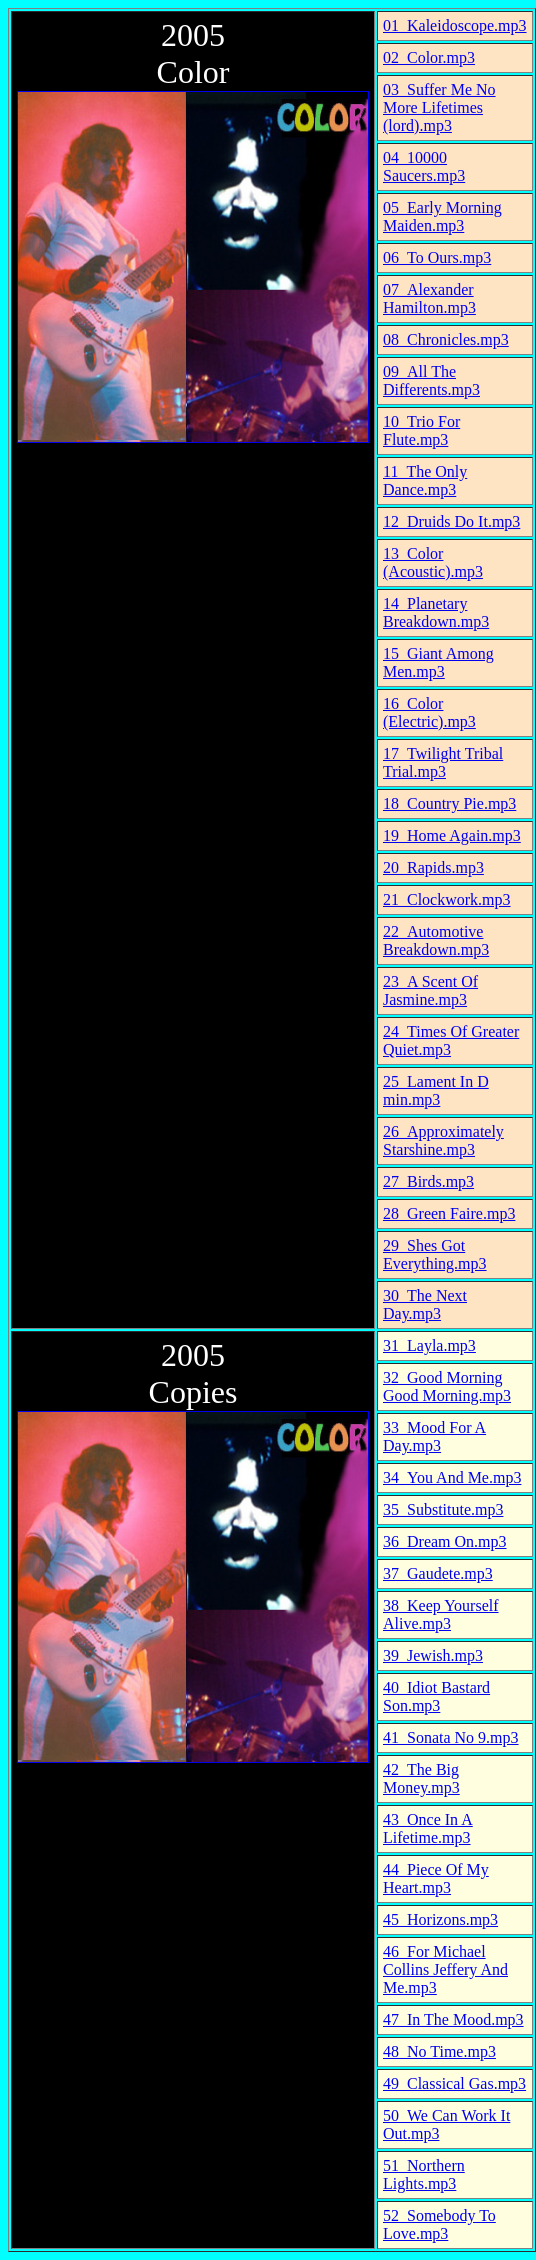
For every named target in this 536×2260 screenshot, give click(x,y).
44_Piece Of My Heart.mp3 (436, 1878)
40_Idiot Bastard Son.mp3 (436, 1696)
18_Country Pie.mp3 (449, 803)
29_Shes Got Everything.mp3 (435, 1254)
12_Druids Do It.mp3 (451, 521)
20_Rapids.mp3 (433, 867)
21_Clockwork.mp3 (447, 899)
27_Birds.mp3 (428, 1181)
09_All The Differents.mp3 (431, 380)
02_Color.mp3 (429, 57)
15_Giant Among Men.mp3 (438, 662)
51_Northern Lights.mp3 (424, 2174)
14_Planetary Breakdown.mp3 (436, 612)
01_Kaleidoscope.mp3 (455, 25)
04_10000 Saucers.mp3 (424, 166)
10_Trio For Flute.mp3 (421, 430)
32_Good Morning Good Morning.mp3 (447, 1386)
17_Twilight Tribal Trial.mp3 (443, 762)
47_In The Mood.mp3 (453, 2019)
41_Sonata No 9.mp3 (451, 1737)
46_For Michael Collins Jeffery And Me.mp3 (445, 1969)
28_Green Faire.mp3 (449, 1213)
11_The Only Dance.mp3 (425, 480)
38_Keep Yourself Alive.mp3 (441, 1614)
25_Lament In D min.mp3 (436, 1090)
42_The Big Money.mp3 (421, 1778)
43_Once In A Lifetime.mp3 (428, 1828)
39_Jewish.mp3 (433, 1655)
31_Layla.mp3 (429, 1345)
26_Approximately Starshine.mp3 (443, 1140)
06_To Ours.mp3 (437, 257)
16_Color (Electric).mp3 (429, 712)
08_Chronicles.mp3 (446, 339)
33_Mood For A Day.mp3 (434, 1436)
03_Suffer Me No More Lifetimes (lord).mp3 (439, 107)
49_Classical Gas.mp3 (454, 2083)
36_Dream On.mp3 (445, 1541)
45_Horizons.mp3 (440, 1919)
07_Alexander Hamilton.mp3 (429, 298)
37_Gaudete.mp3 (438, 1573)
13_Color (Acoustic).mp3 (433, 562)
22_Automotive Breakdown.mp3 (436, 940)
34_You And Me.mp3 (452, 1477)
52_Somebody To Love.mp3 (439, 2224)
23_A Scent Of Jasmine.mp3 (430, 990)
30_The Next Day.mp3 (425, 1304)
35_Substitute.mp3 (443, 1509)
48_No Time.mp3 (439, 2051)
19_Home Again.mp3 (452, 835)
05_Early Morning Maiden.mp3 (442, 216)
